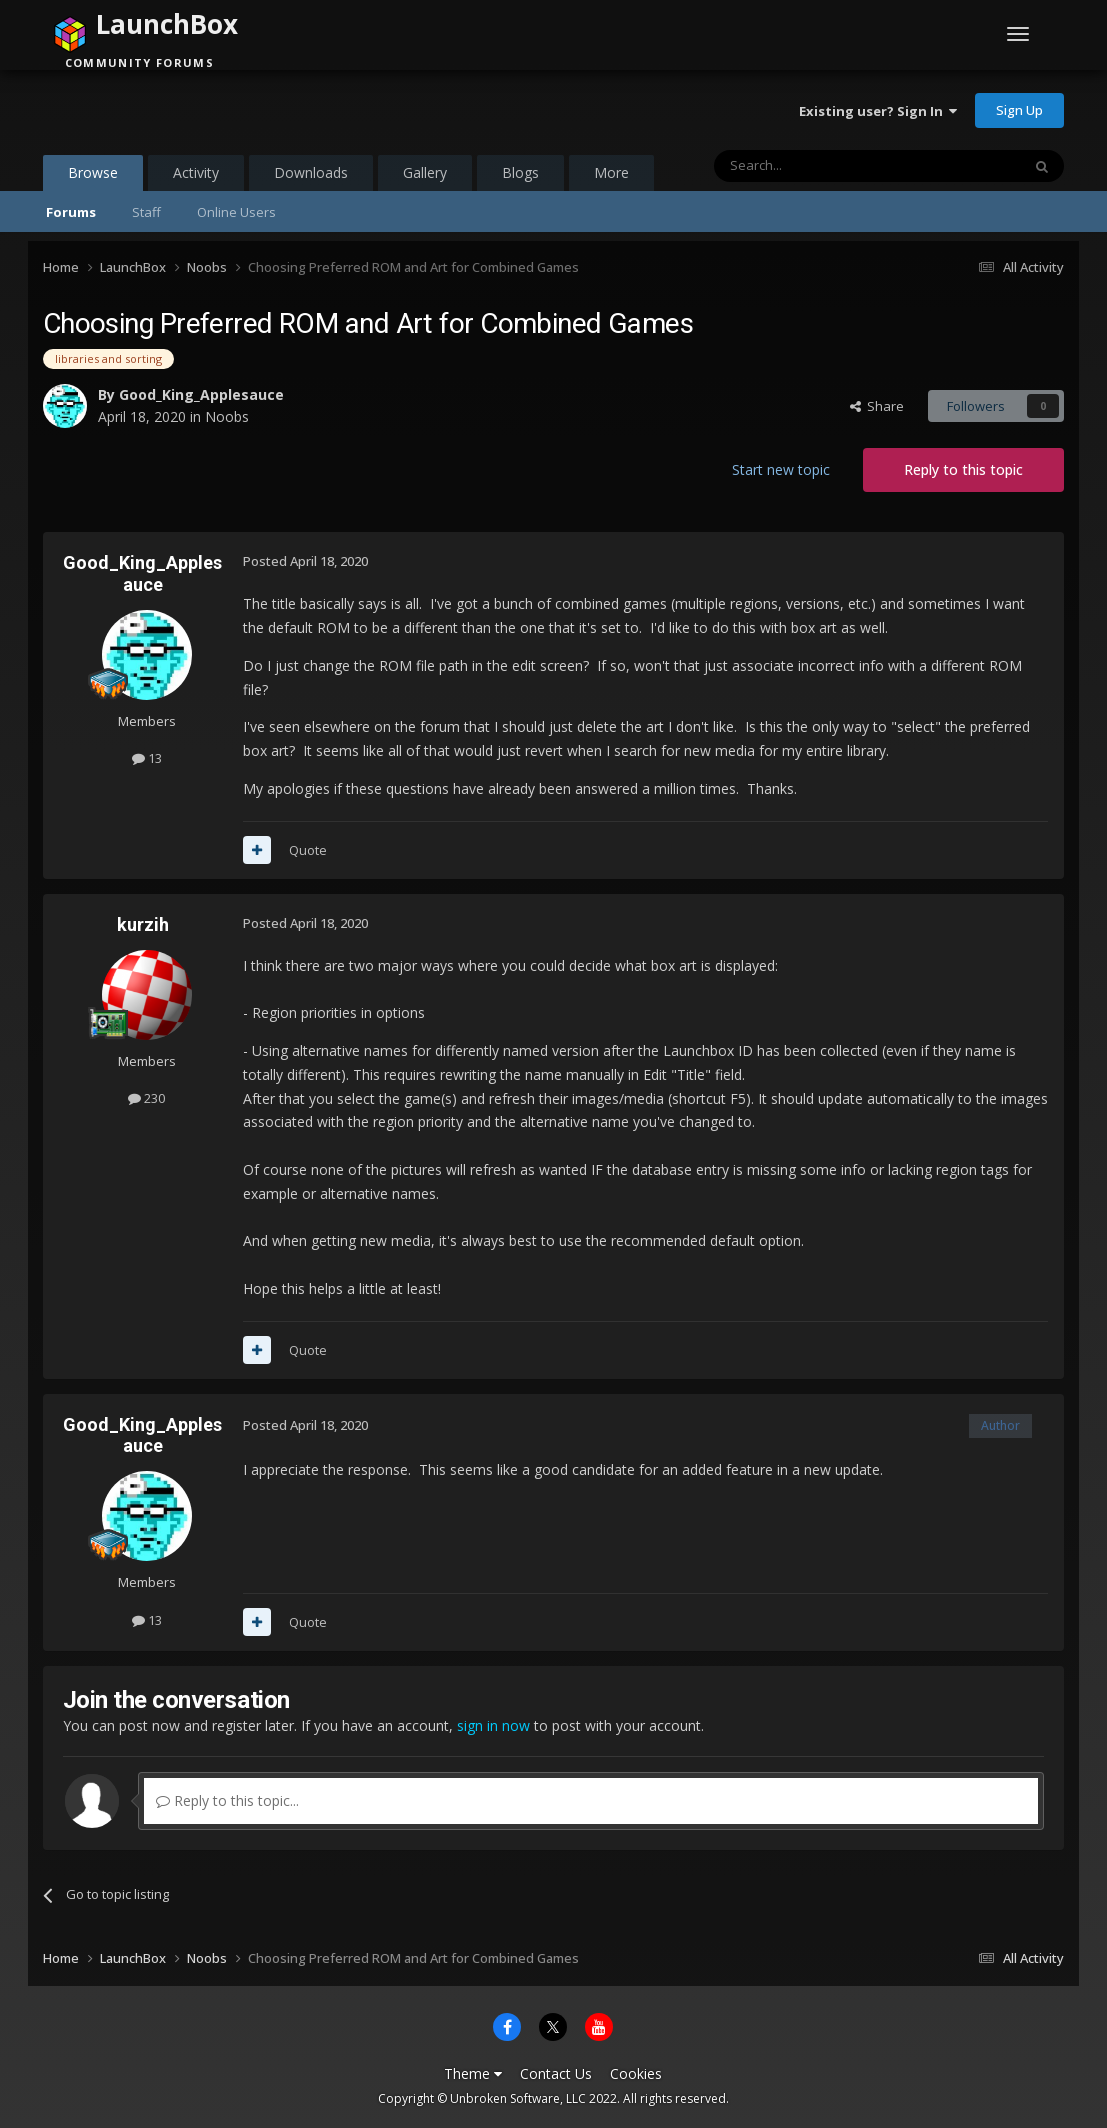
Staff (146, 212)
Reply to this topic (963, 469)
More (611, 172)
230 (146, 1098)
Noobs (227, 416)
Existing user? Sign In (878, 111)
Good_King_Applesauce (201, 394)
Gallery (425, 172)
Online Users (236, 212)
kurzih (143, 924)
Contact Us (556, 2073)
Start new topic (781, 469)
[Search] (818, 166)
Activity (196, 172)
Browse (93, 177)
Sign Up (1019, 110)
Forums (71, 212)
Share (877, 406)
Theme (473, 2073)
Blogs (520, 172)
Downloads (311, 172)
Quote (308, 850)
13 (147, 758)
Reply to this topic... (227, 1800)
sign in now (493, 1725)
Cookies (636, 2073)
